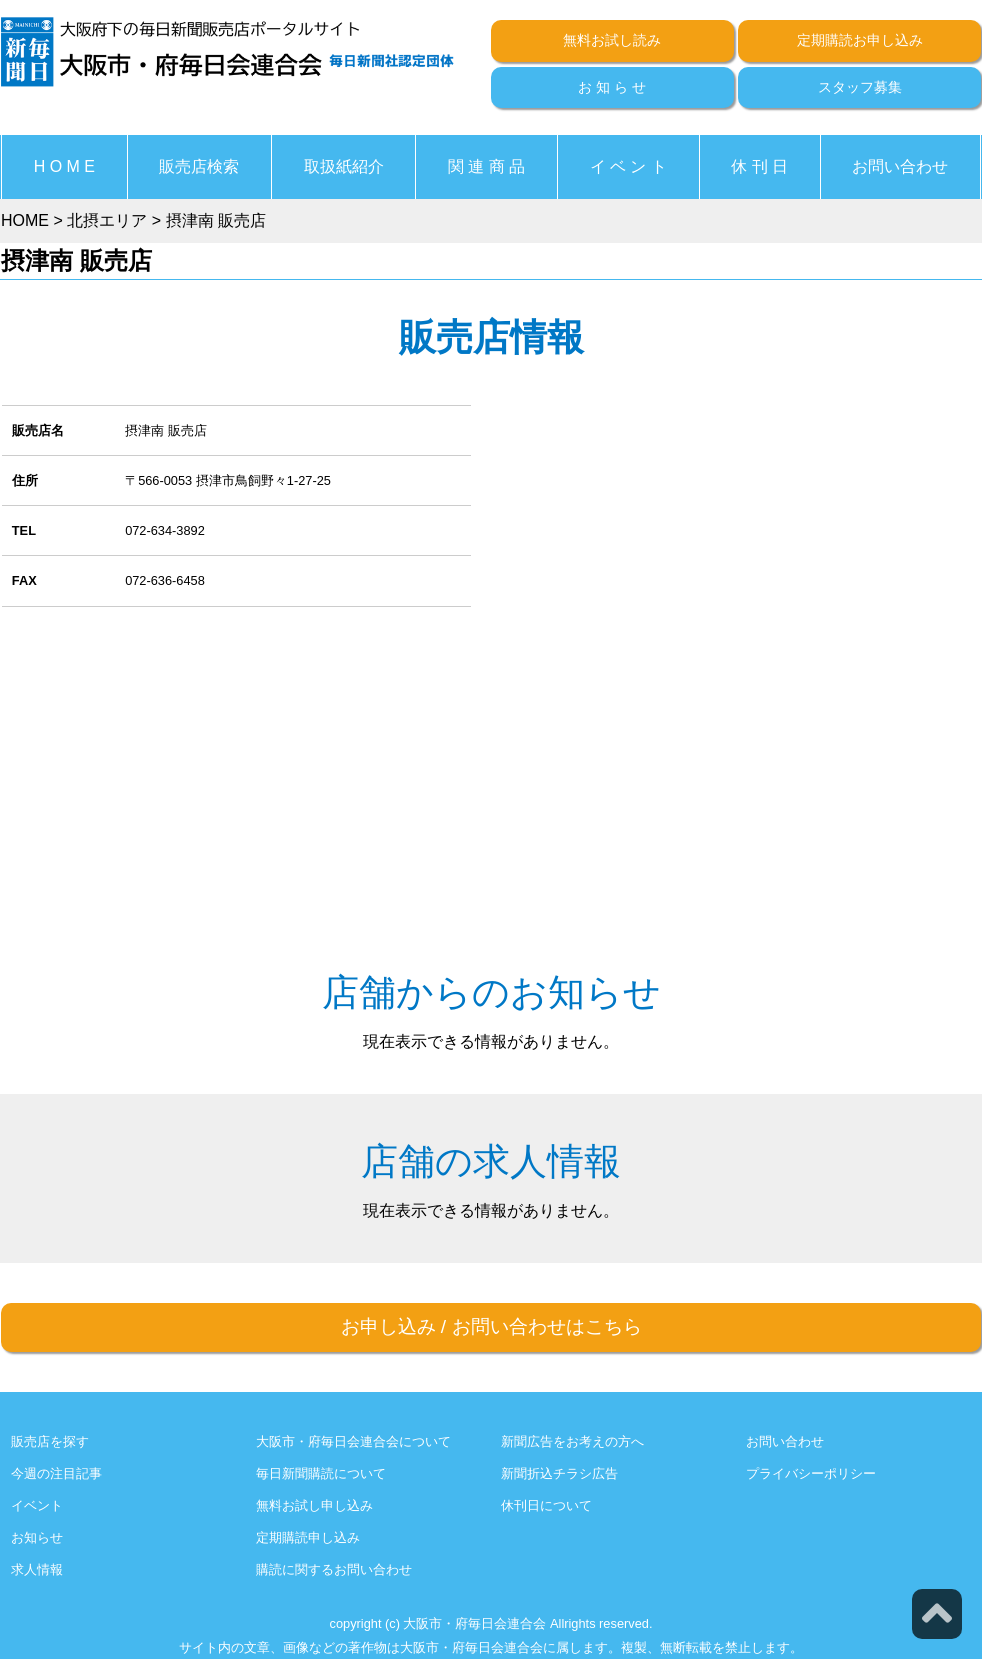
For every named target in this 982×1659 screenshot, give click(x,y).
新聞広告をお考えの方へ (572, 1441)
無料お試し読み (612, 40)
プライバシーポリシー (811, 1473)
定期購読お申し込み (860, 40)
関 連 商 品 (486, 166)
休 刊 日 (759, 166)
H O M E (64, 166)
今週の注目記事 (56, 1473)
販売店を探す (50, 1441)
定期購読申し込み (308, 1537)
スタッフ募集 (860, 87)
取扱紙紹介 (344, 166)
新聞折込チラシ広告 (559, 1473)
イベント (37, 1505)
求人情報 (37, 1569)
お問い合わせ (900, 166)
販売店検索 (199, 166)
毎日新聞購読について (321, 1473)
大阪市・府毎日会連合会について (353, 1441)
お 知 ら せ (612, 87)
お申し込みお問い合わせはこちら (491, 1326)
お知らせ (37, 1537)
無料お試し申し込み (314, 1505)
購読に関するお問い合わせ (334, 1569)
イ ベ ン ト (628, 166)
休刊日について (546, 1505)
